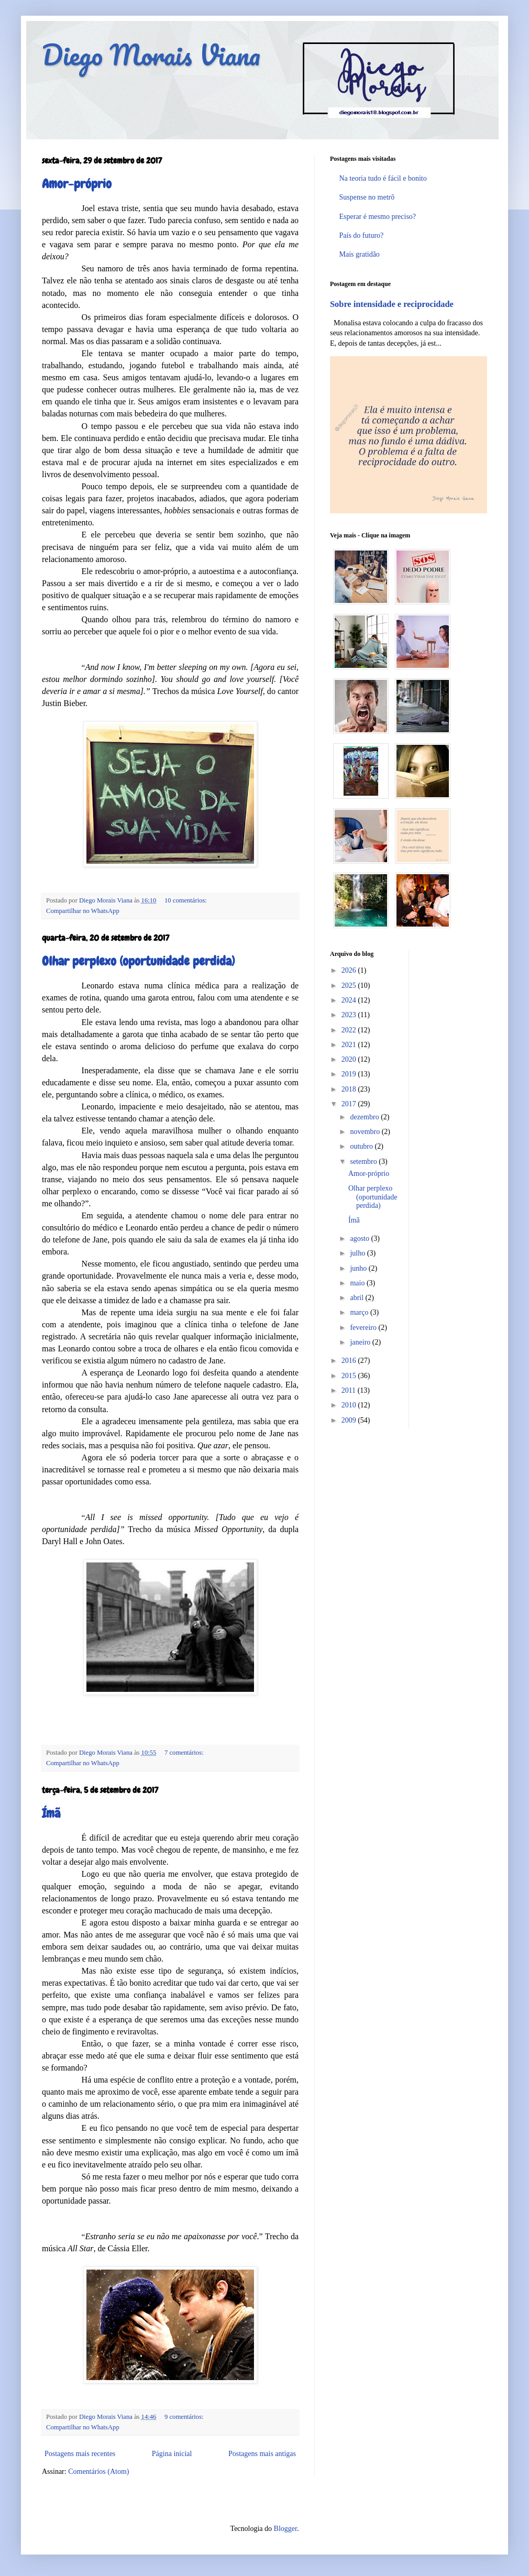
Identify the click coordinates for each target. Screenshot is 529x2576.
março (360, 1312)
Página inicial (172, 2454)
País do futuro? (361, 235)
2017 (349, 1104)
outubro (362, 1146)
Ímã (51, 1813)
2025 (349, 985)
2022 (349, 1030)
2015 (349, 1376)
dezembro (365, 1117)
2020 (349, 1059)
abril (357, 1298)
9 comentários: (184, 2416)
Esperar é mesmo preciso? (377, 217)
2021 (349, 1045)
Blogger (285, 2529)
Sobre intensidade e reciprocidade (392, 304)
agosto (360, 1238)
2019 (349, 1074)
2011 (349, 1390)
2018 (349, 1089)
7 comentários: (184, 1752)
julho (358, 1253)
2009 (349, 1420)
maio (358, 1283)
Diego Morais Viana (151, 54)
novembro (365, 1132)
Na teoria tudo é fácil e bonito (383, 178)
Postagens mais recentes (80, 2454)
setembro (364, 1161)
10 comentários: (185, 900)
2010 (349, 1405)
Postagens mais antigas (262, 2454)
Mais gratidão (359, 254)
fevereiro (364, 1327)
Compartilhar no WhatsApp (82, 911)
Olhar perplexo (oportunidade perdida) (138, 961)
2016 (349, 1360)
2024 (349, 1000)
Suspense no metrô (367, 197)
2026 (349, 970)
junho (359, 1268)
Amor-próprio (77, 183)
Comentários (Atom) (98, 2471)
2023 (349, 1015)
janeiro (361, 1342)
